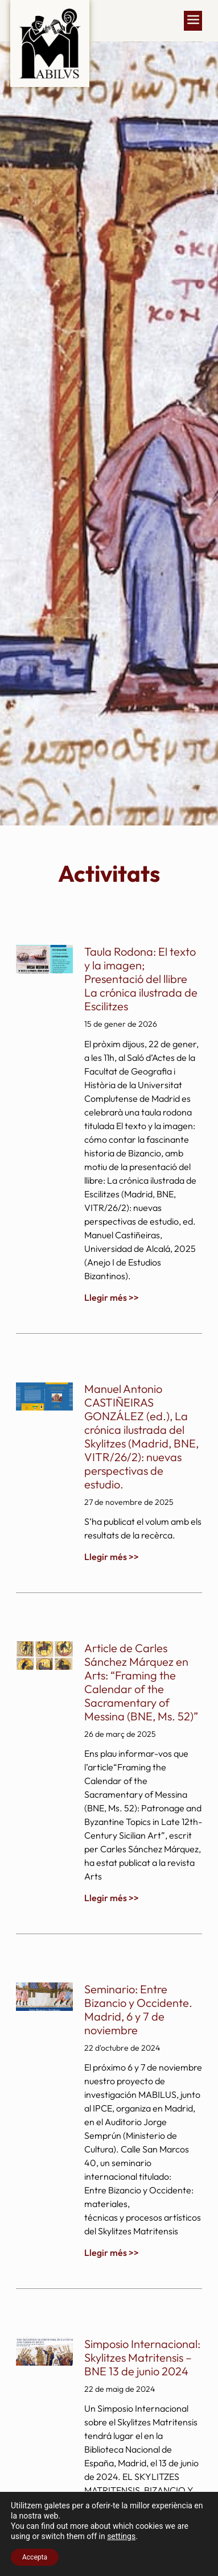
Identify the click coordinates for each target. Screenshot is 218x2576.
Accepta (34, 2557)
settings (121, 2536)
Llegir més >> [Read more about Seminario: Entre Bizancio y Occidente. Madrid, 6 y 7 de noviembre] (111, 2252)
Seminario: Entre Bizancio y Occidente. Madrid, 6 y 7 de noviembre (138, 2009)
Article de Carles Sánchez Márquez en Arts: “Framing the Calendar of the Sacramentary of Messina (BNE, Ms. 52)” (141, 1682)
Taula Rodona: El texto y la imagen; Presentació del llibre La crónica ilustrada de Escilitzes (141, 978)
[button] (193, 21)
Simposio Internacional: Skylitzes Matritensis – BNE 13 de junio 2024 (142, 2357)
